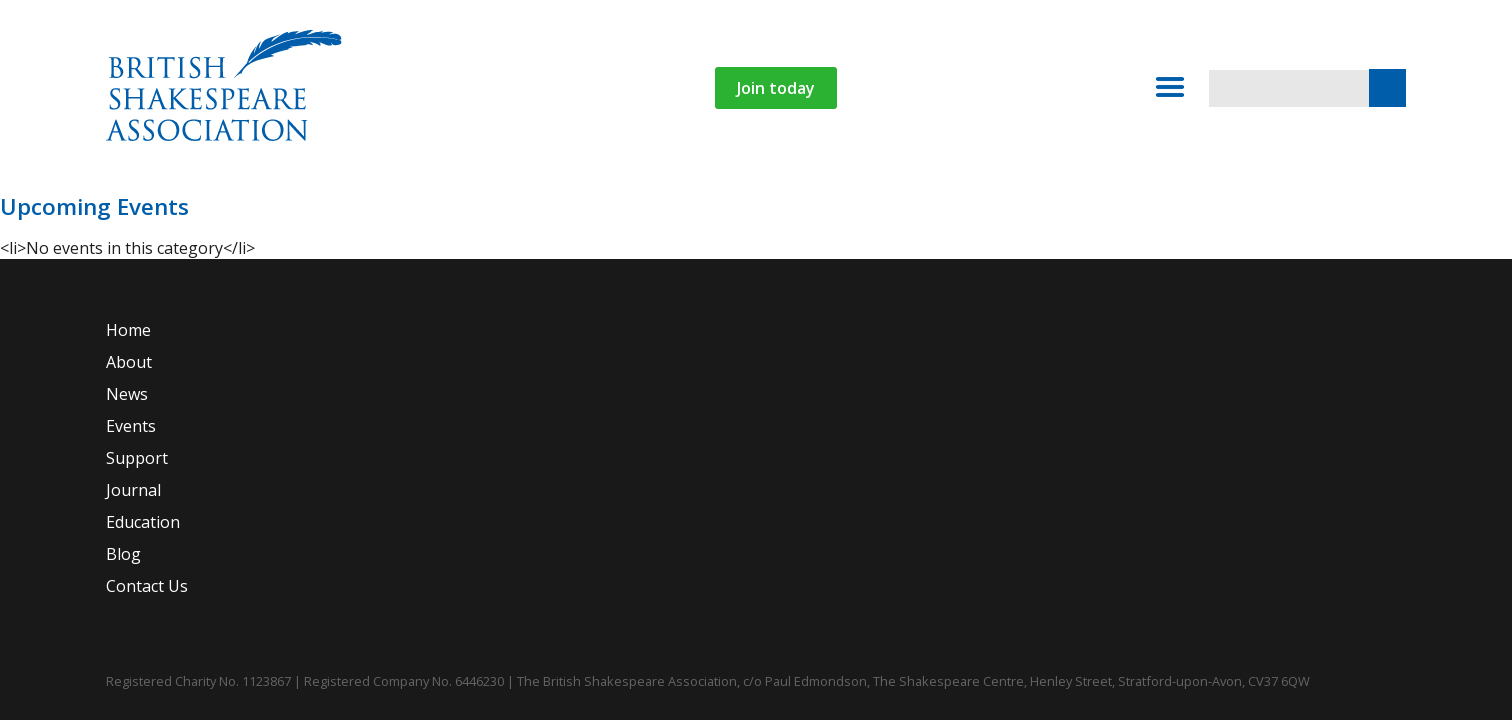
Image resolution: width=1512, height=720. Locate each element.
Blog (901, 207)
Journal (693, 207)
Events (488, 207)
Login (1245, 207)
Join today (952, 88)
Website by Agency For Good (1423, 659)
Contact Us (993, 207)
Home (228, 207)
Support (602, 207)
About (307, 207)
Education (790, 207)
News (408, 207)
